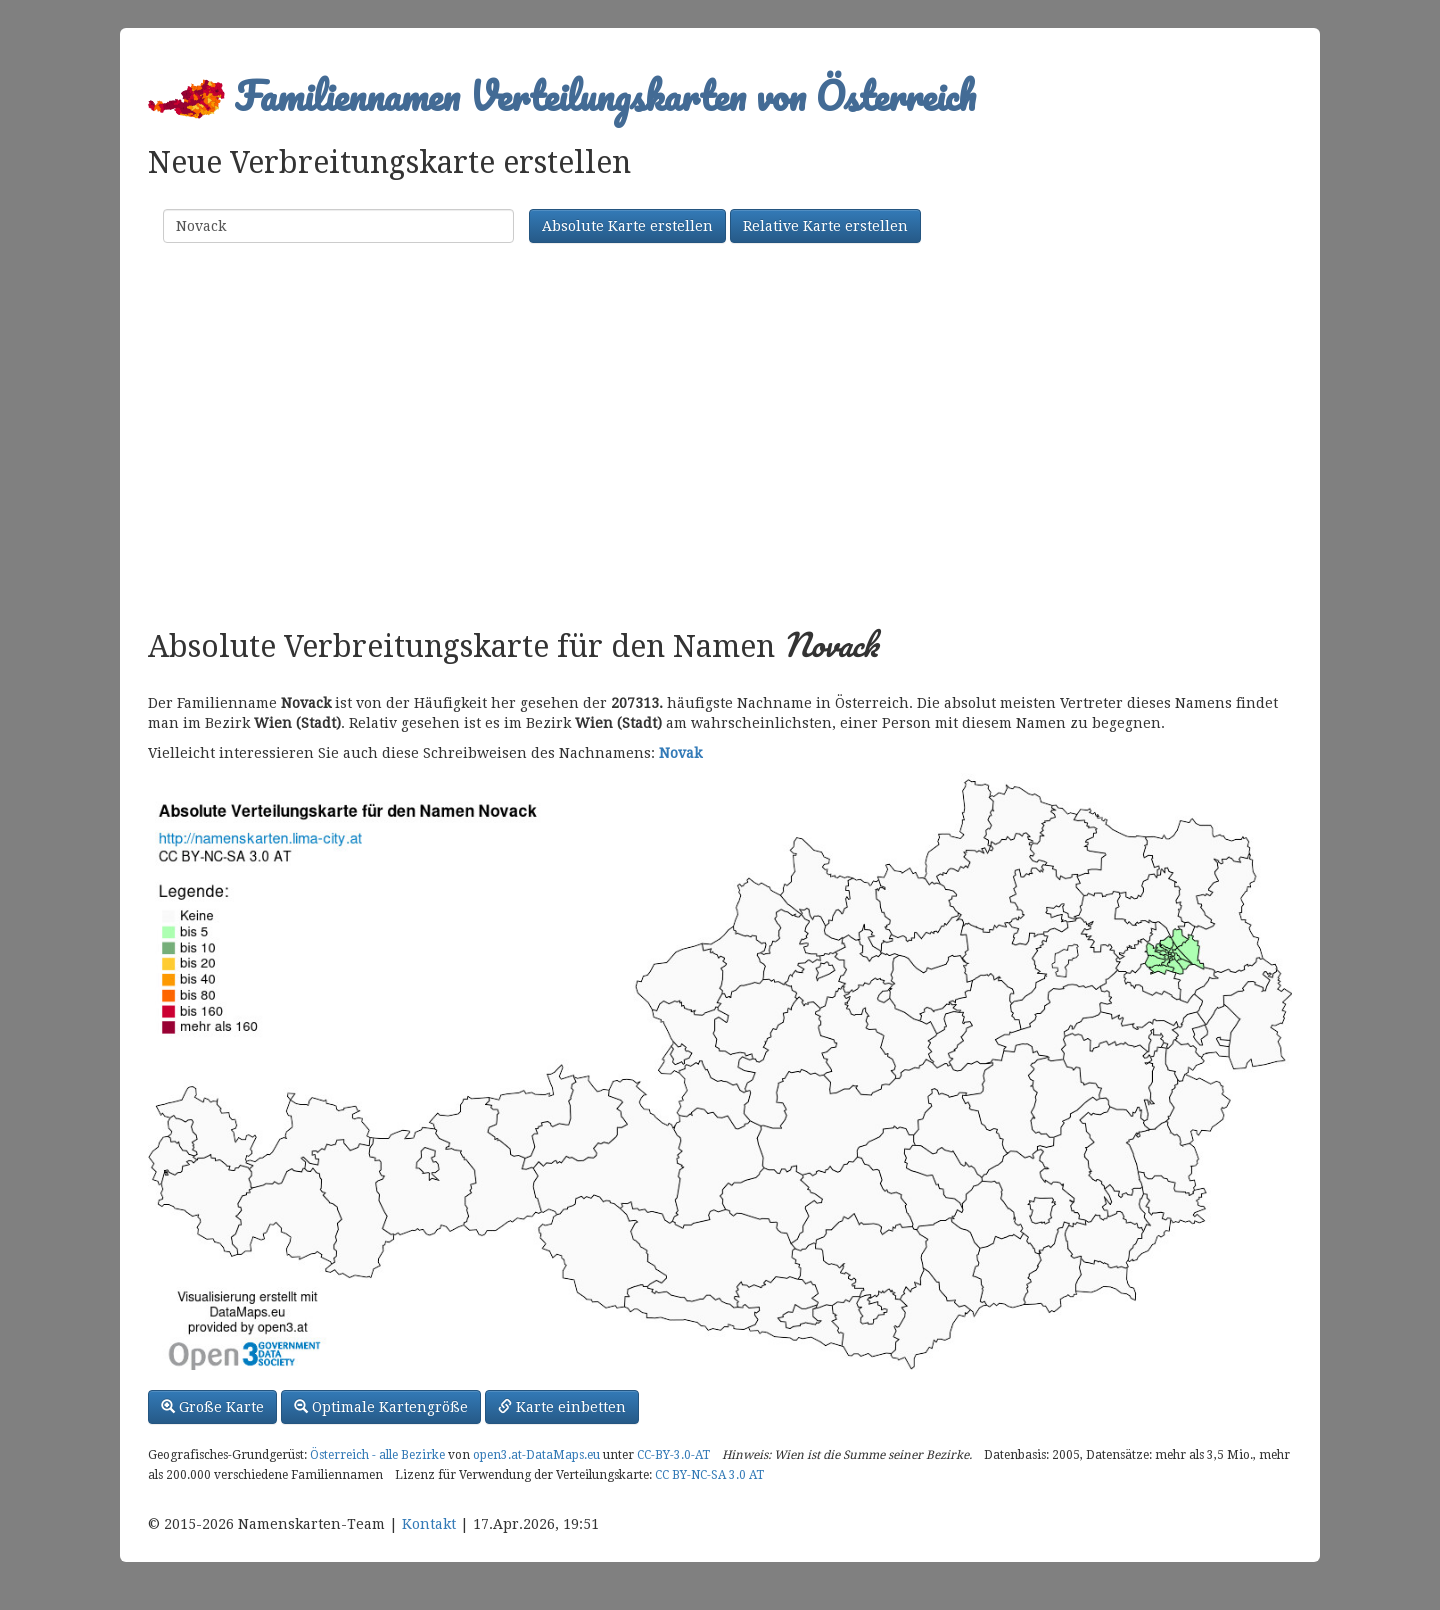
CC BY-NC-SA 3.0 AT (709, 1475)
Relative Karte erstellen (825, 226)
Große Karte (212, 1407)
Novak (680, 753)
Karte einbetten (562, 1407)
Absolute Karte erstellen (627, 226)
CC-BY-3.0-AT (673, 1455)
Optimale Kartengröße (381, 1407)
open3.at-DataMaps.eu (536, 1455)
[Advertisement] (720, 438)
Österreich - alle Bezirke (377, 1455)
